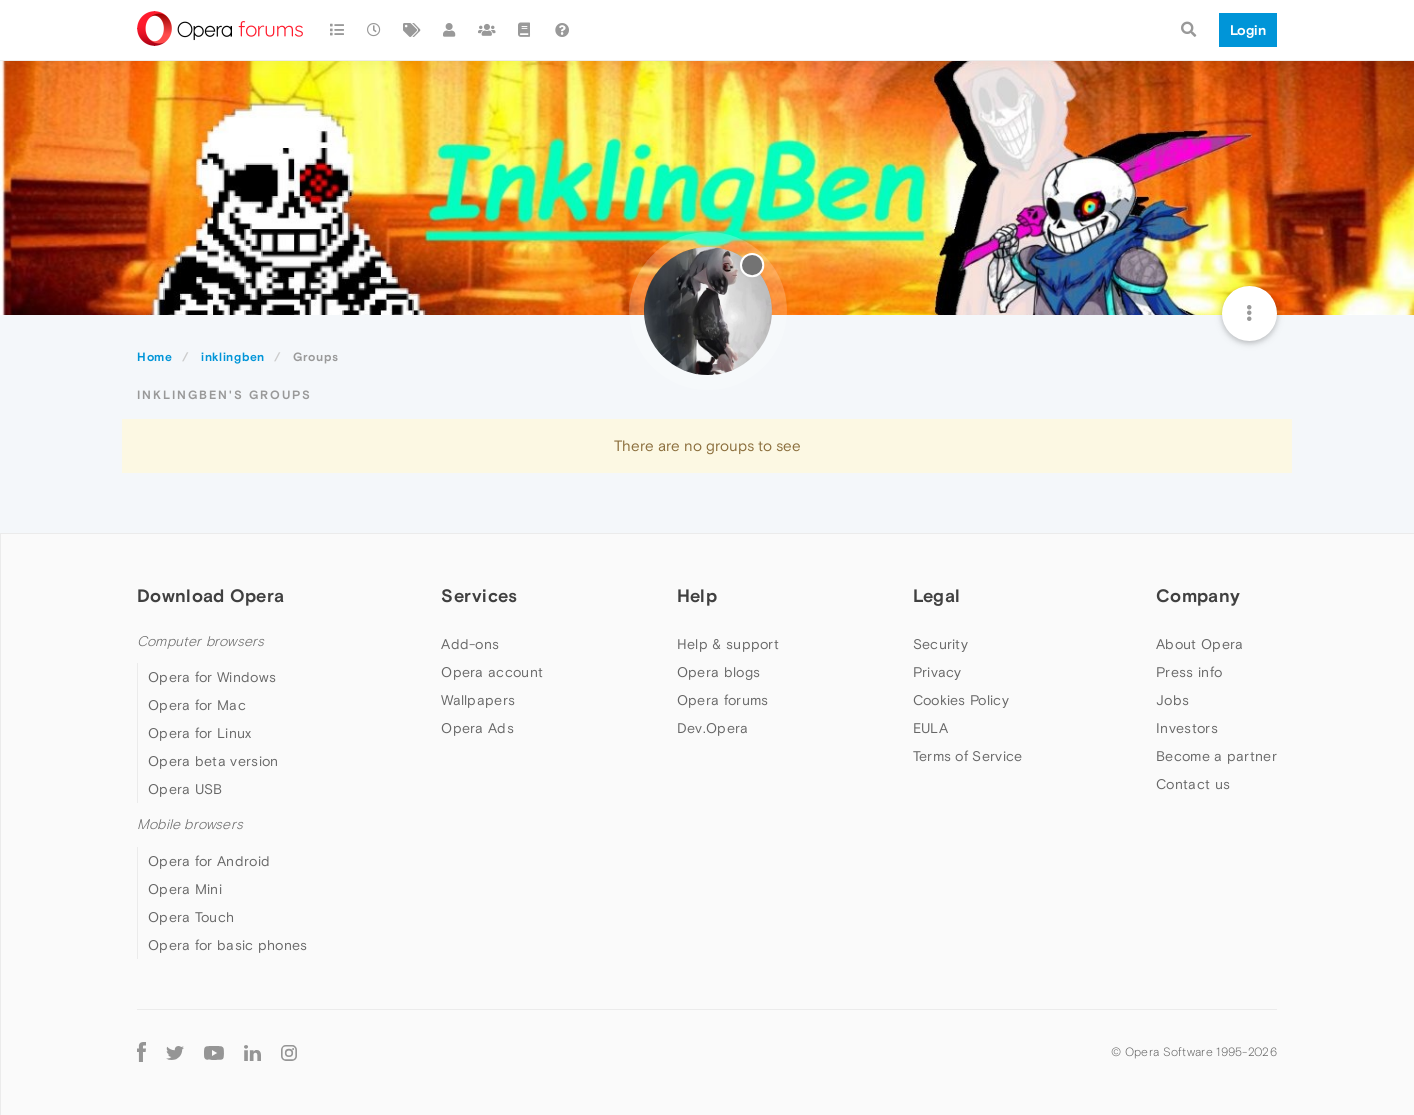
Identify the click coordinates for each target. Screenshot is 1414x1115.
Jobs (1172, 700)
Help (697, 595)
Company (1198, 595)
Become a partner (1216, 756)
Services (479, 595)
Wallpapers (478, 700)
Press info (1189, 672)
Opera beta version (213, 761)
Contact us (1193, 784)
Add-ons (470, 644)
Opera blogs (718, 672)
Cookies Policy (961, 700)
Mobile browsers (190, 824)
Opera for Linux (200, 733)
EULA (930, 728)
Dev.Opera (713, 728)
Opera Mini (185, 889)
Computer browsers (200, 641)
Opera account (492, 672)
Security (940, 644)
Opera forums (723, 700)
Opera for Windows (212, 677)
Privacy (937, 672)
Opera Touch (191, 917)
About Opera (1199, 644)
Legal (937, 595)
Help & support (728, 644)
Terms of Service (968, 756)
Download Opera (210, 595)
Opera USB (185, 789)
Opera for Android (209, 861)
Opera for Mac (197, 705)
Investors (1187, 728)
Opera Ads (477, 728)
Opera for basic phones (228, 945)
